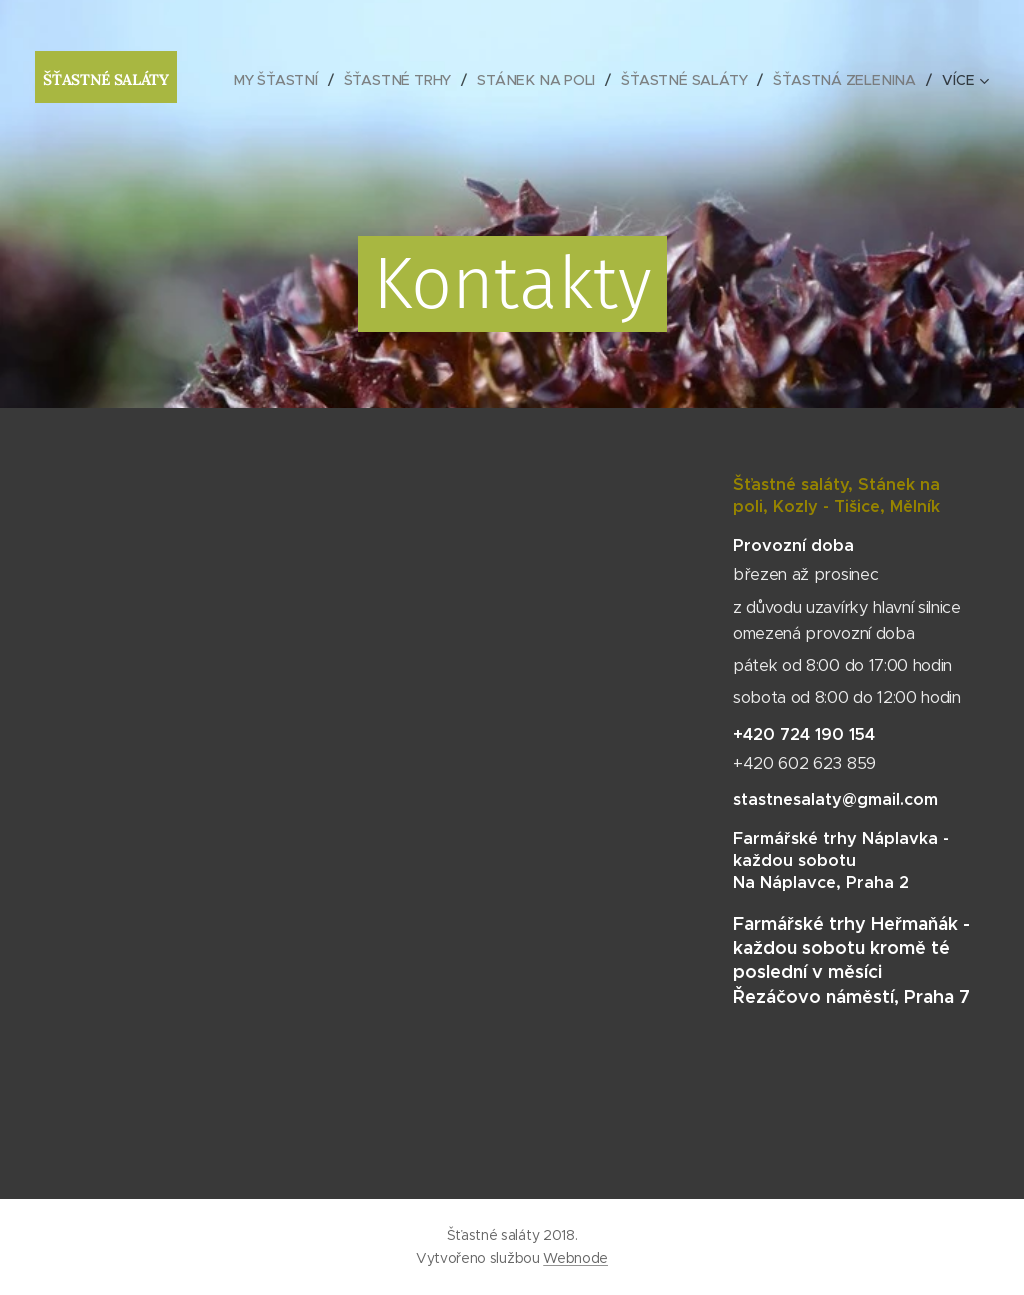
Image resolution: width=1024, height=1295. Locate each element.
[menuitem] (282, 80)
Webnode (575, 1258)
